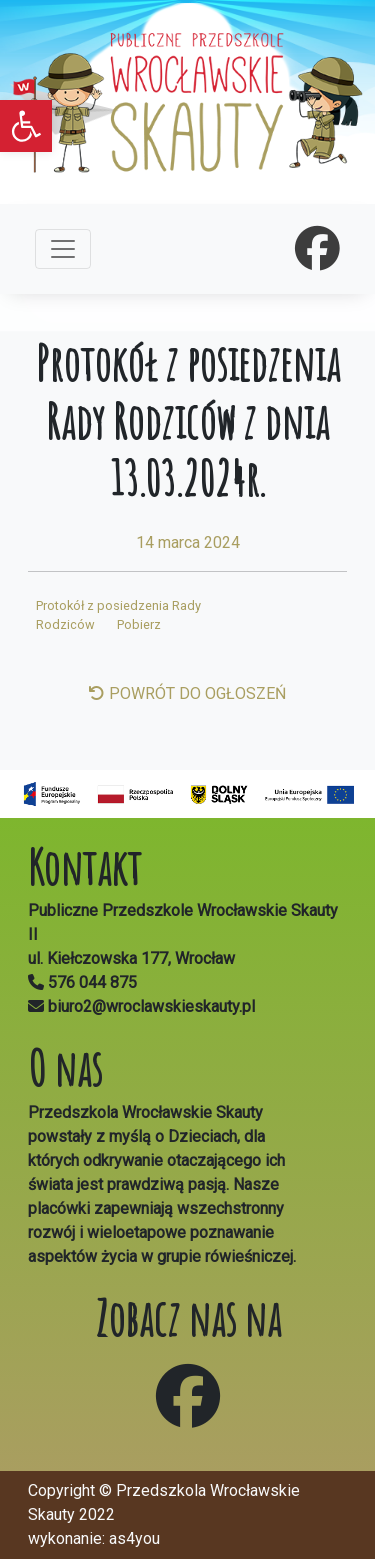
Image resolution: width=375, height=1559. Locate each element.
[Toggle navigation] (63, 249)
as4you (134, 1538)
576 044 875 (92, 982)
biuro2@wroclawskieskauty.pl (149, 1006)
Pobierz (139, 624)
